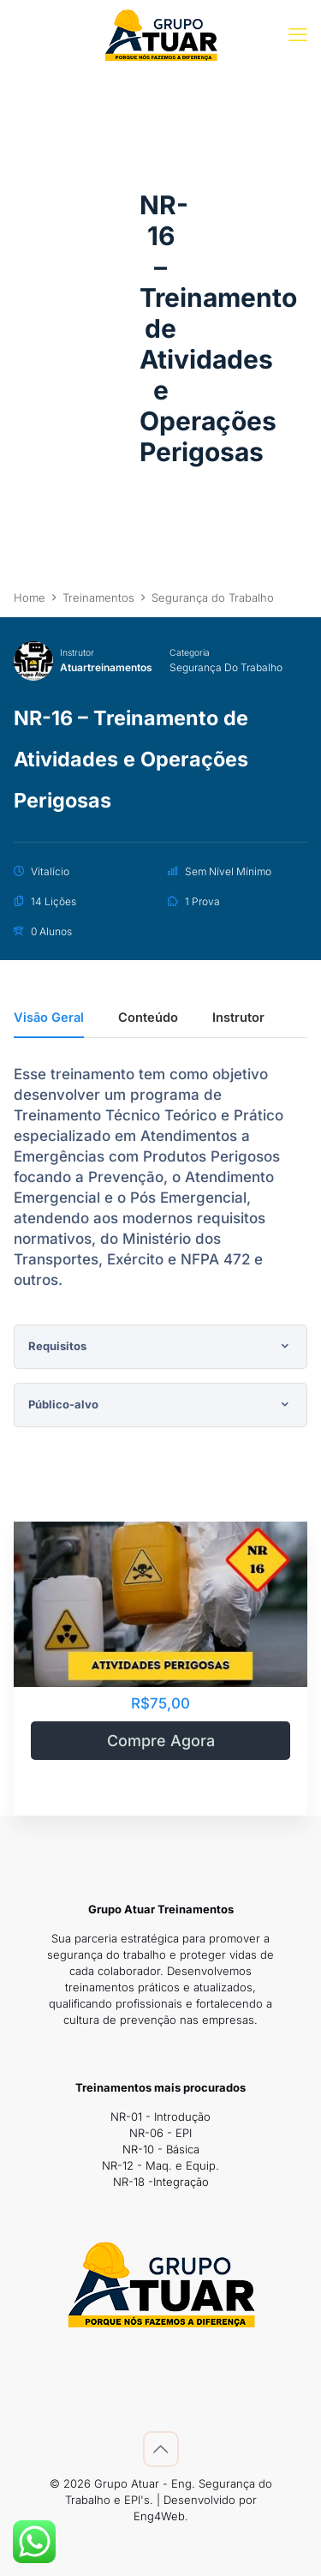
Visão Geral (49, 1018)
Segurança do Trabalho (225, 667)
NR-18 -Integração (161, 2182)
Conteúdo (148, 1018)
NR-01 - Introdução (160, 2116)
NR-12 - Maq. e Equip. (160, 2165)
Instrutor (77, 652)
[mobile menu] (297, 34)
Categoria (189, 652)
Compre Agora (161, 1741)
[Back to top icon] (161, 2449)
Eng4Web (159, 2516)
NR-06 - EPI (160, 2133)
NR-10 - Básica (160, 2149)
